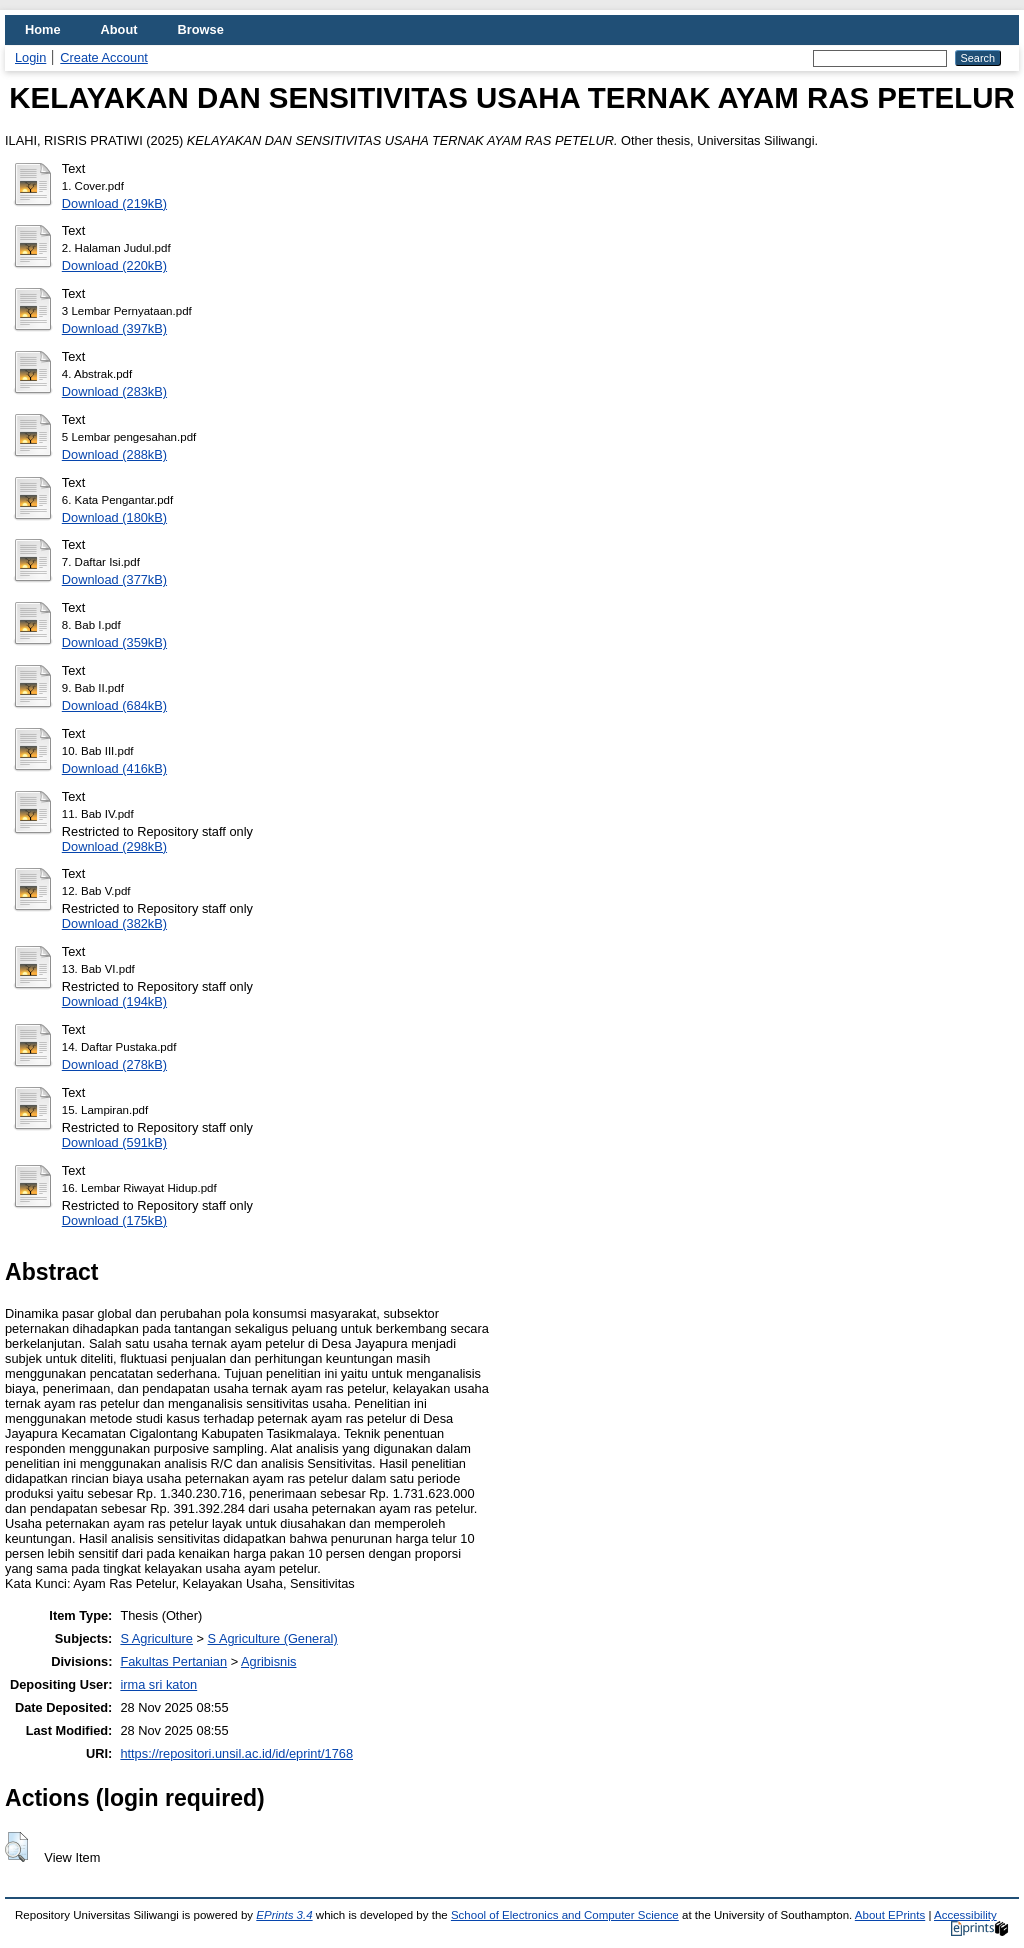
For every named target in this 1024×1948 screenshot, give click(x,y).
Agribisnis (268, 1661)
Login (30, 57)
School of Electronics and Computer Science (565, 1915)
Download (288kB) (114, 454)
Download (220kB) (114, 265)
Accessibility (965, 1915)
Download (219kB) (114, 203)
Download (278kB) (114, 1064)
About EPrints (890, 1915)
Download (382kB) (114, 923)
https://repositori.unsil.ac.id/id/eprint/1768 (236, 1753)
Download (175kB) (114, 1220)
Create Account (104, 57)
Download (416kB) (114, 768)
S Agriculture (156, 1638)
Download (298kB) (114, 846)
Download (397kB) (114, 328)
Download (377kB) (114, 579)
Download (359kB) (114, 642)
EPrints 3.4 (284, 1915)
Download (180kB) (114, 517)
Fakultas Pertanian (173, 1661)
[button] (16, 1847)
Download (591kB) (114, 1142)
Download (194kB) (114, 1001)
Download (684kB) (114, 705)
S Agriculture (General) (273, 1638)
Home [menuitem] (43, 29)
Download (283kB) (114, 391)
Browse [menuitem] (201, 29)
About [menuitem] (119, 29)
